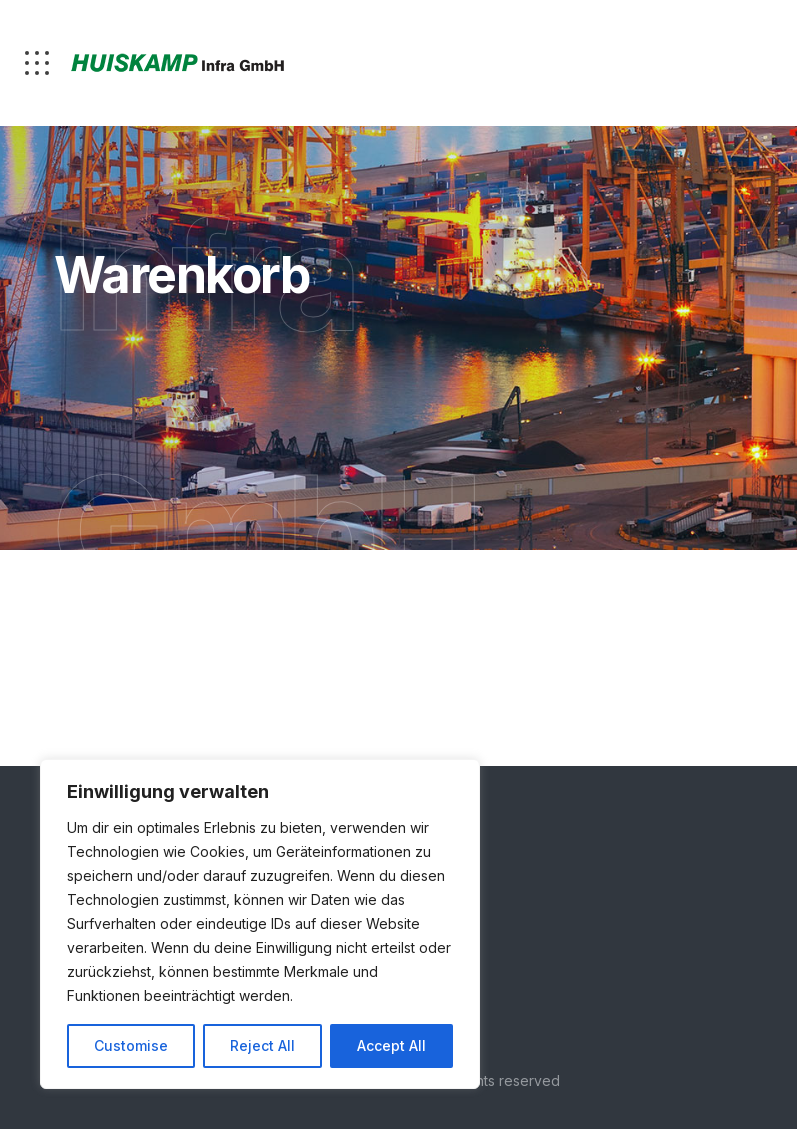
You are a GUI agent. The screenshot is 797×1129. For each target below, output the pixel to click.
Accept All (391, 1045)
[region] (260, 924)
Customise (131, 1045)
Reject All (262, 1045)
